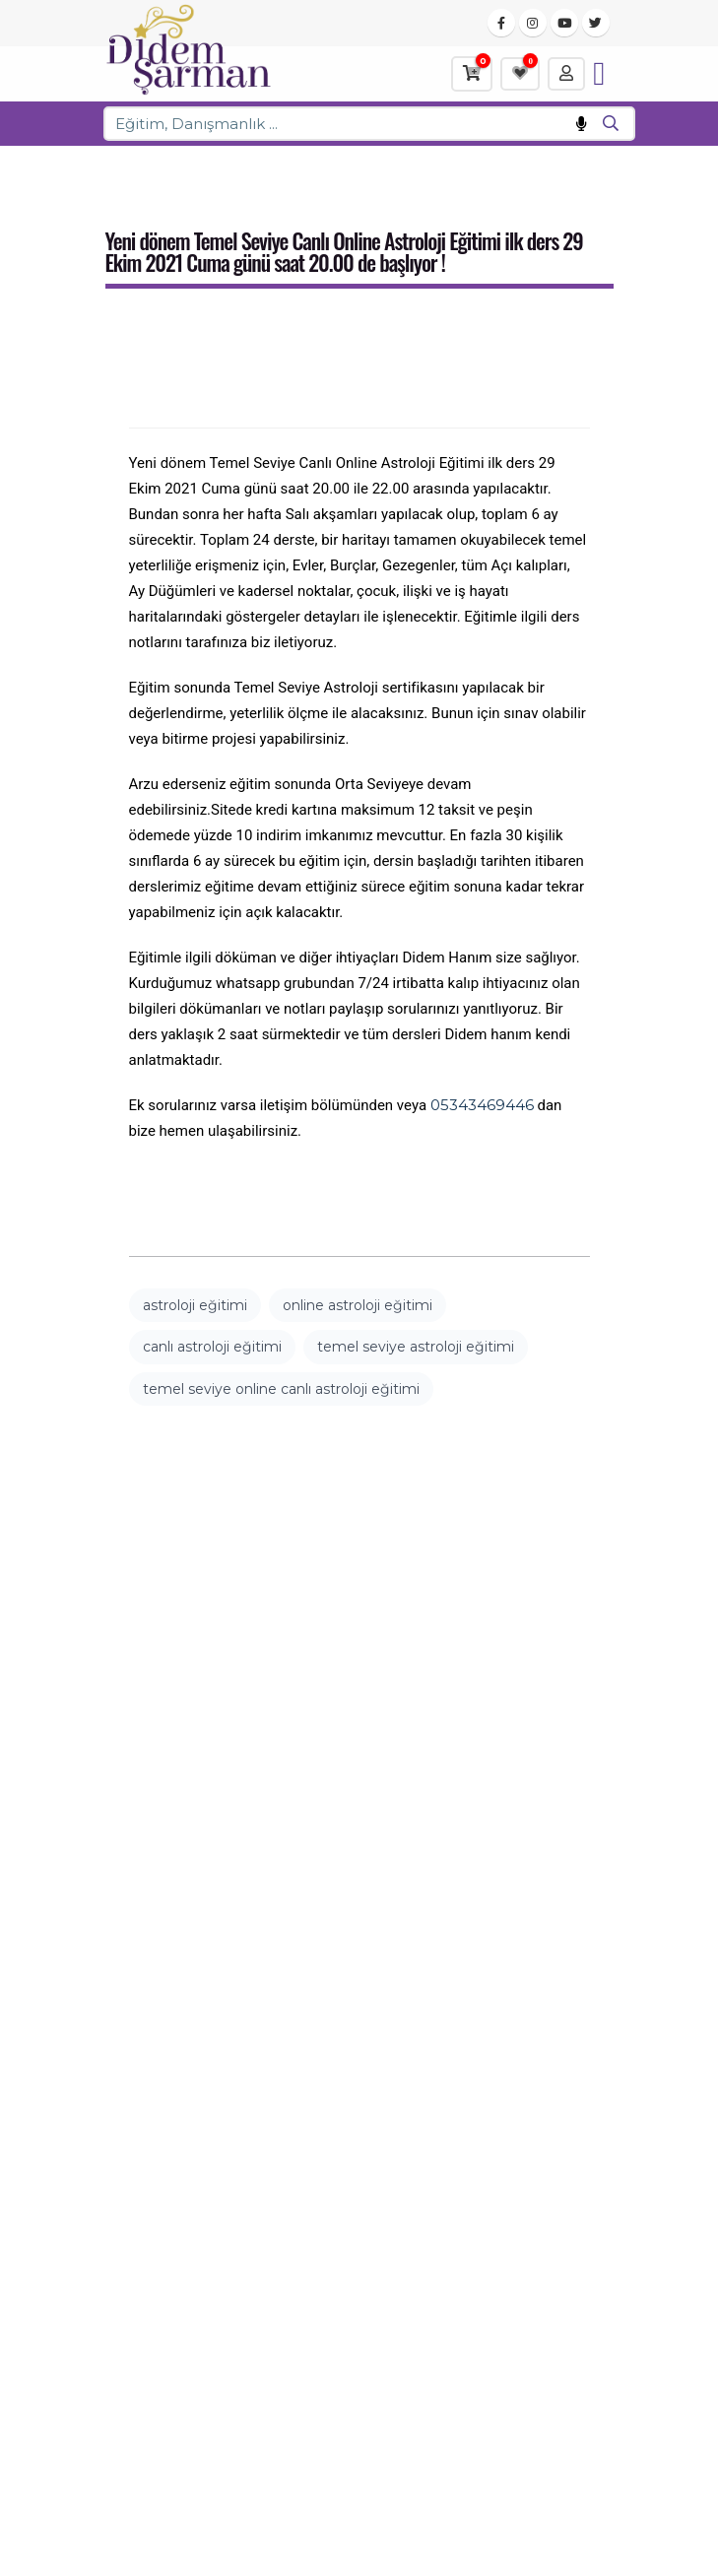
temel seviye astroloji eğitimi (415, 1346)
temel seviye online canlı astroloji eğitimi (281, 1389)
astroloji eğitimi (195, 1305)
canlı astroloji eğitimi (212, 1346)
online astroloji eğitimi (357, 1305)
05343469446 (482, 1104)
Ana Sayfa (138, 169)
